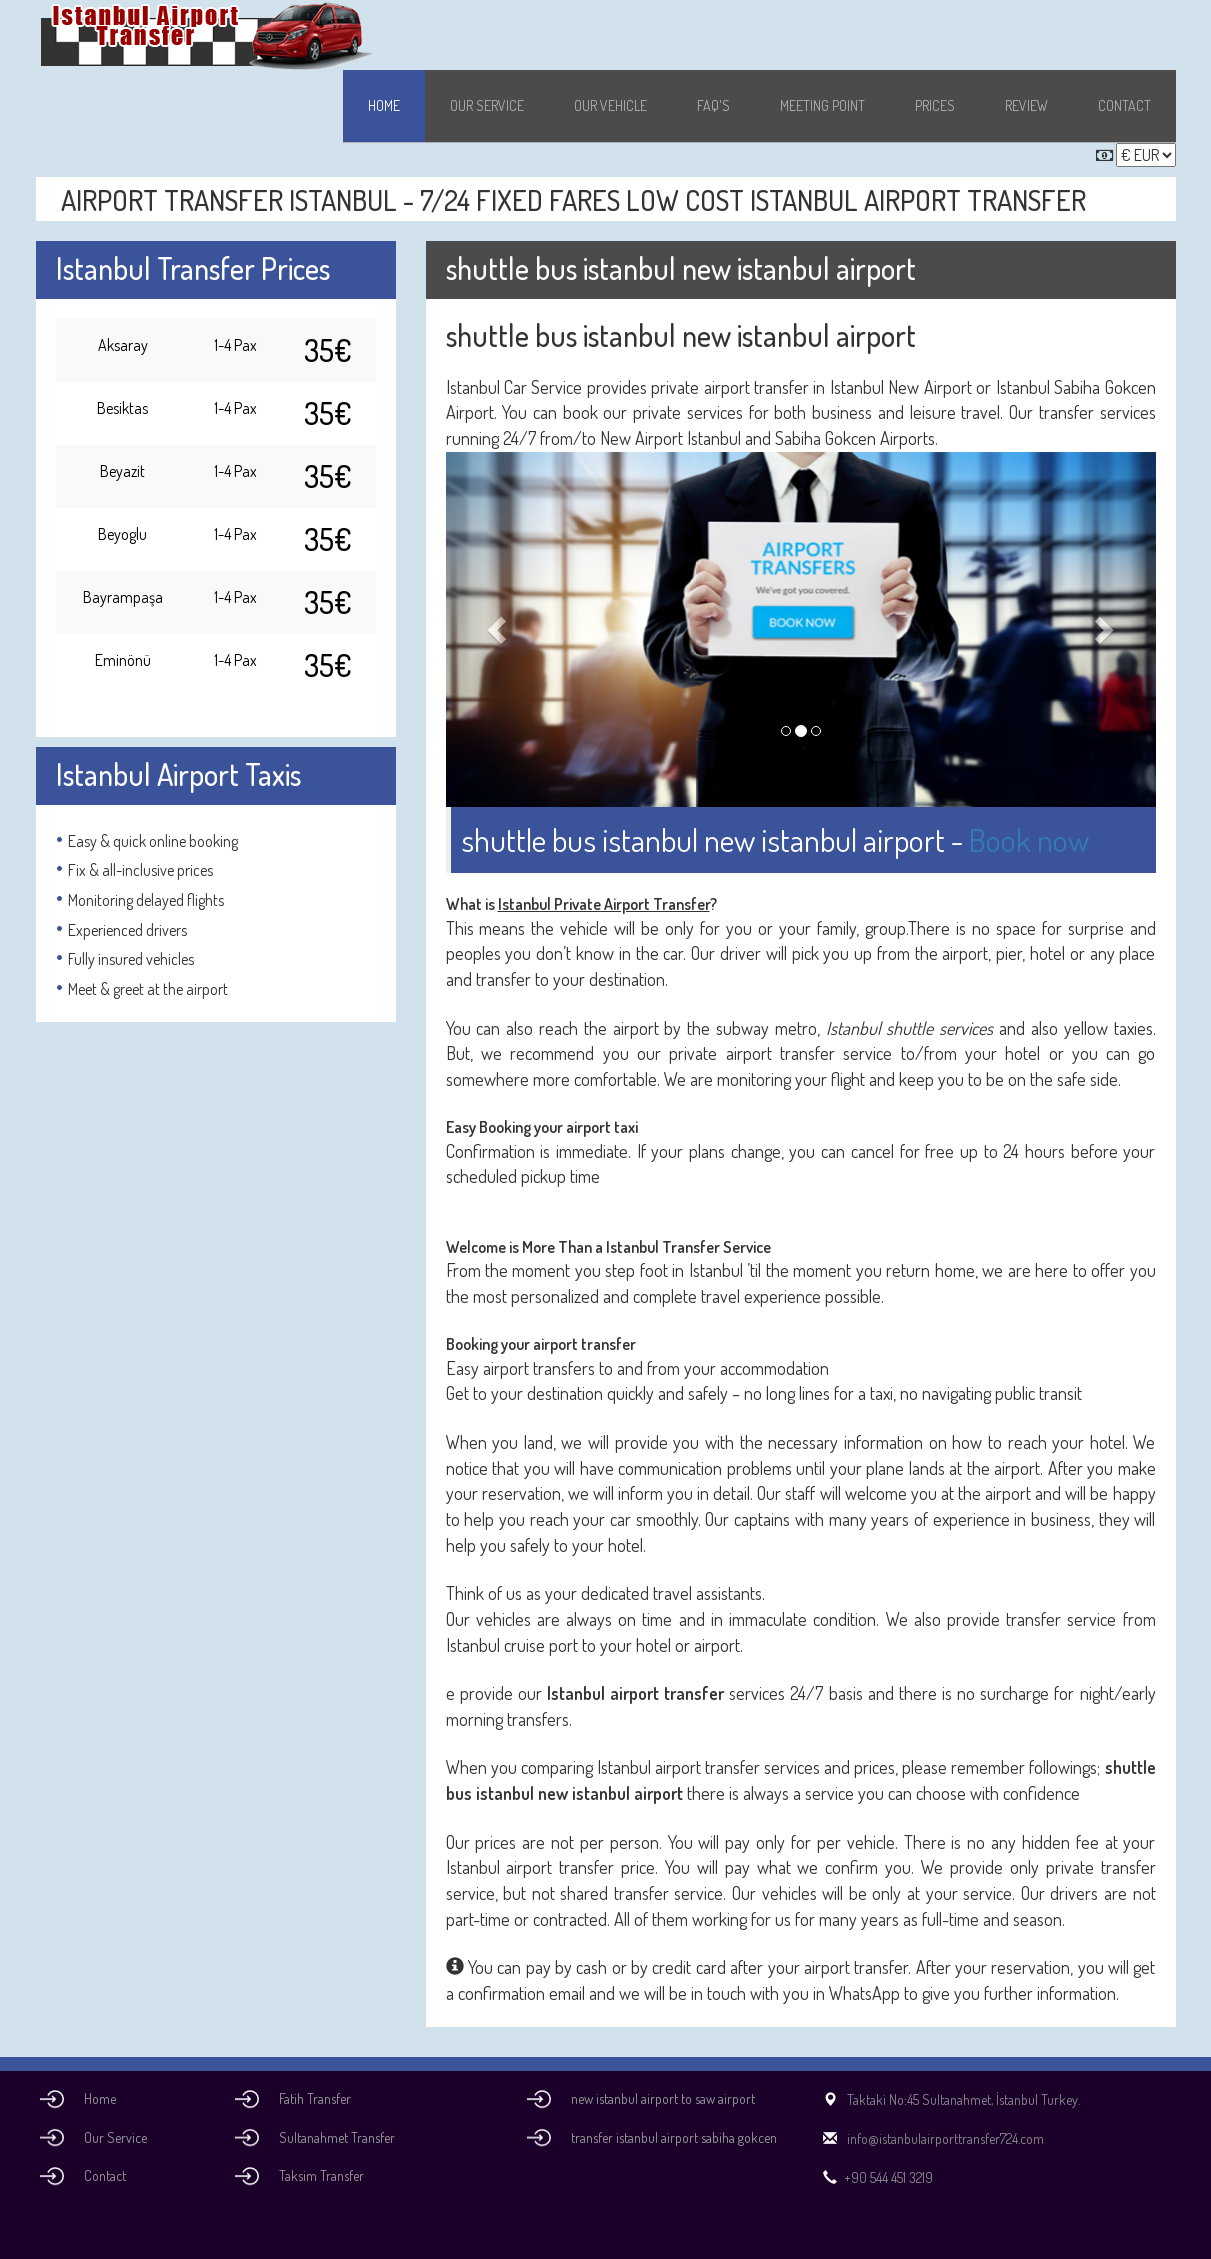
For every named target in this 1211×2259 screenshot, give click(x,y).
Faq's (713, 105)
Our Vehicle (610, 105)
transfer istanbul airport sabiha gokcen (674, 2137)
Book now (1029, 839)
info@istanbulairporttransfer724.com (930, 2138)
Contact (1124, 105)
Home (384, 105)
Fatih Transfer (315, 2098)
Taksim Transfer (321, 2175)
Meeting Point (822, 105)
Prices (935, 105)
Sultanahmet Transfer (337, 2137)
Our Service (487, 105)
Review (1026, 105)
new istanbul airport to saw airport (663, 2098)
